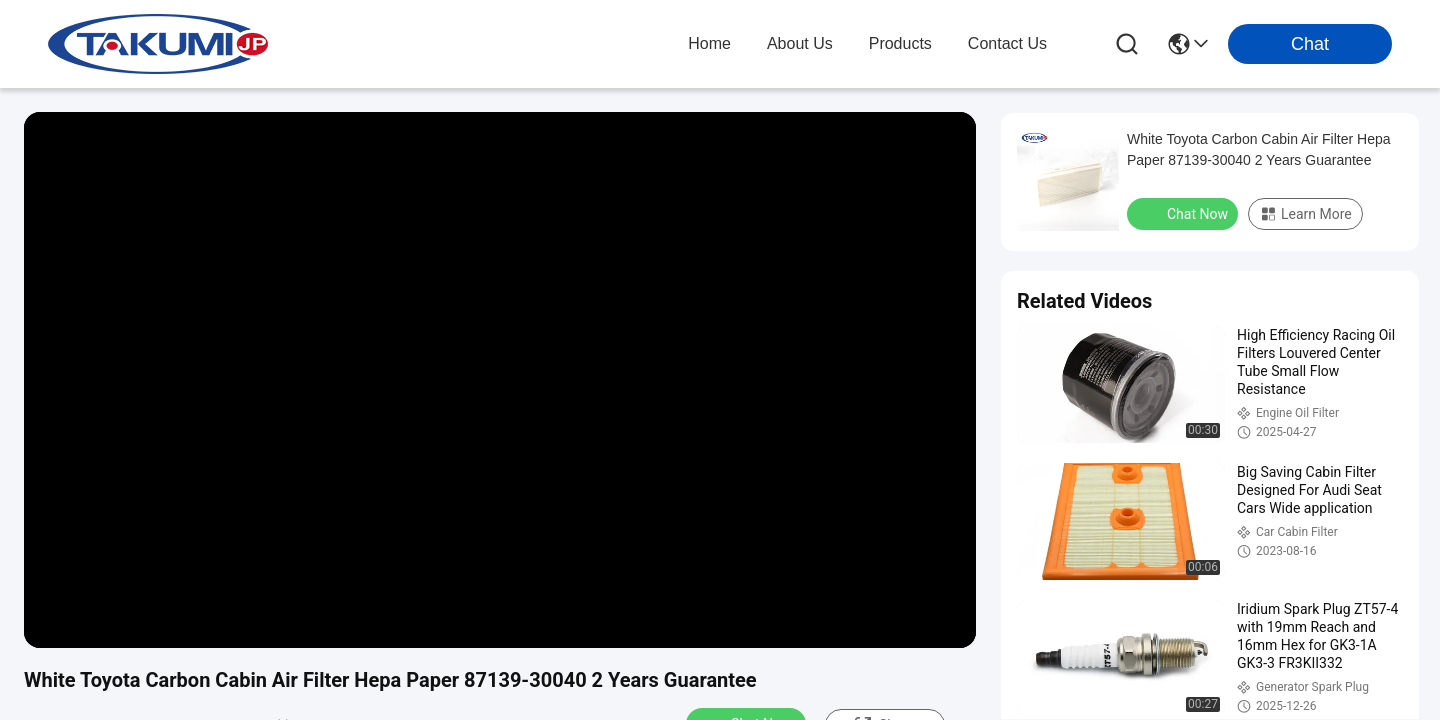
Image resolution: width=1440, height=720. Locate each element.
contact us (1007, 43)
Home (709, 43)
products (900, 43)
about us (800, 43)
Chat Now (1184, 213)
